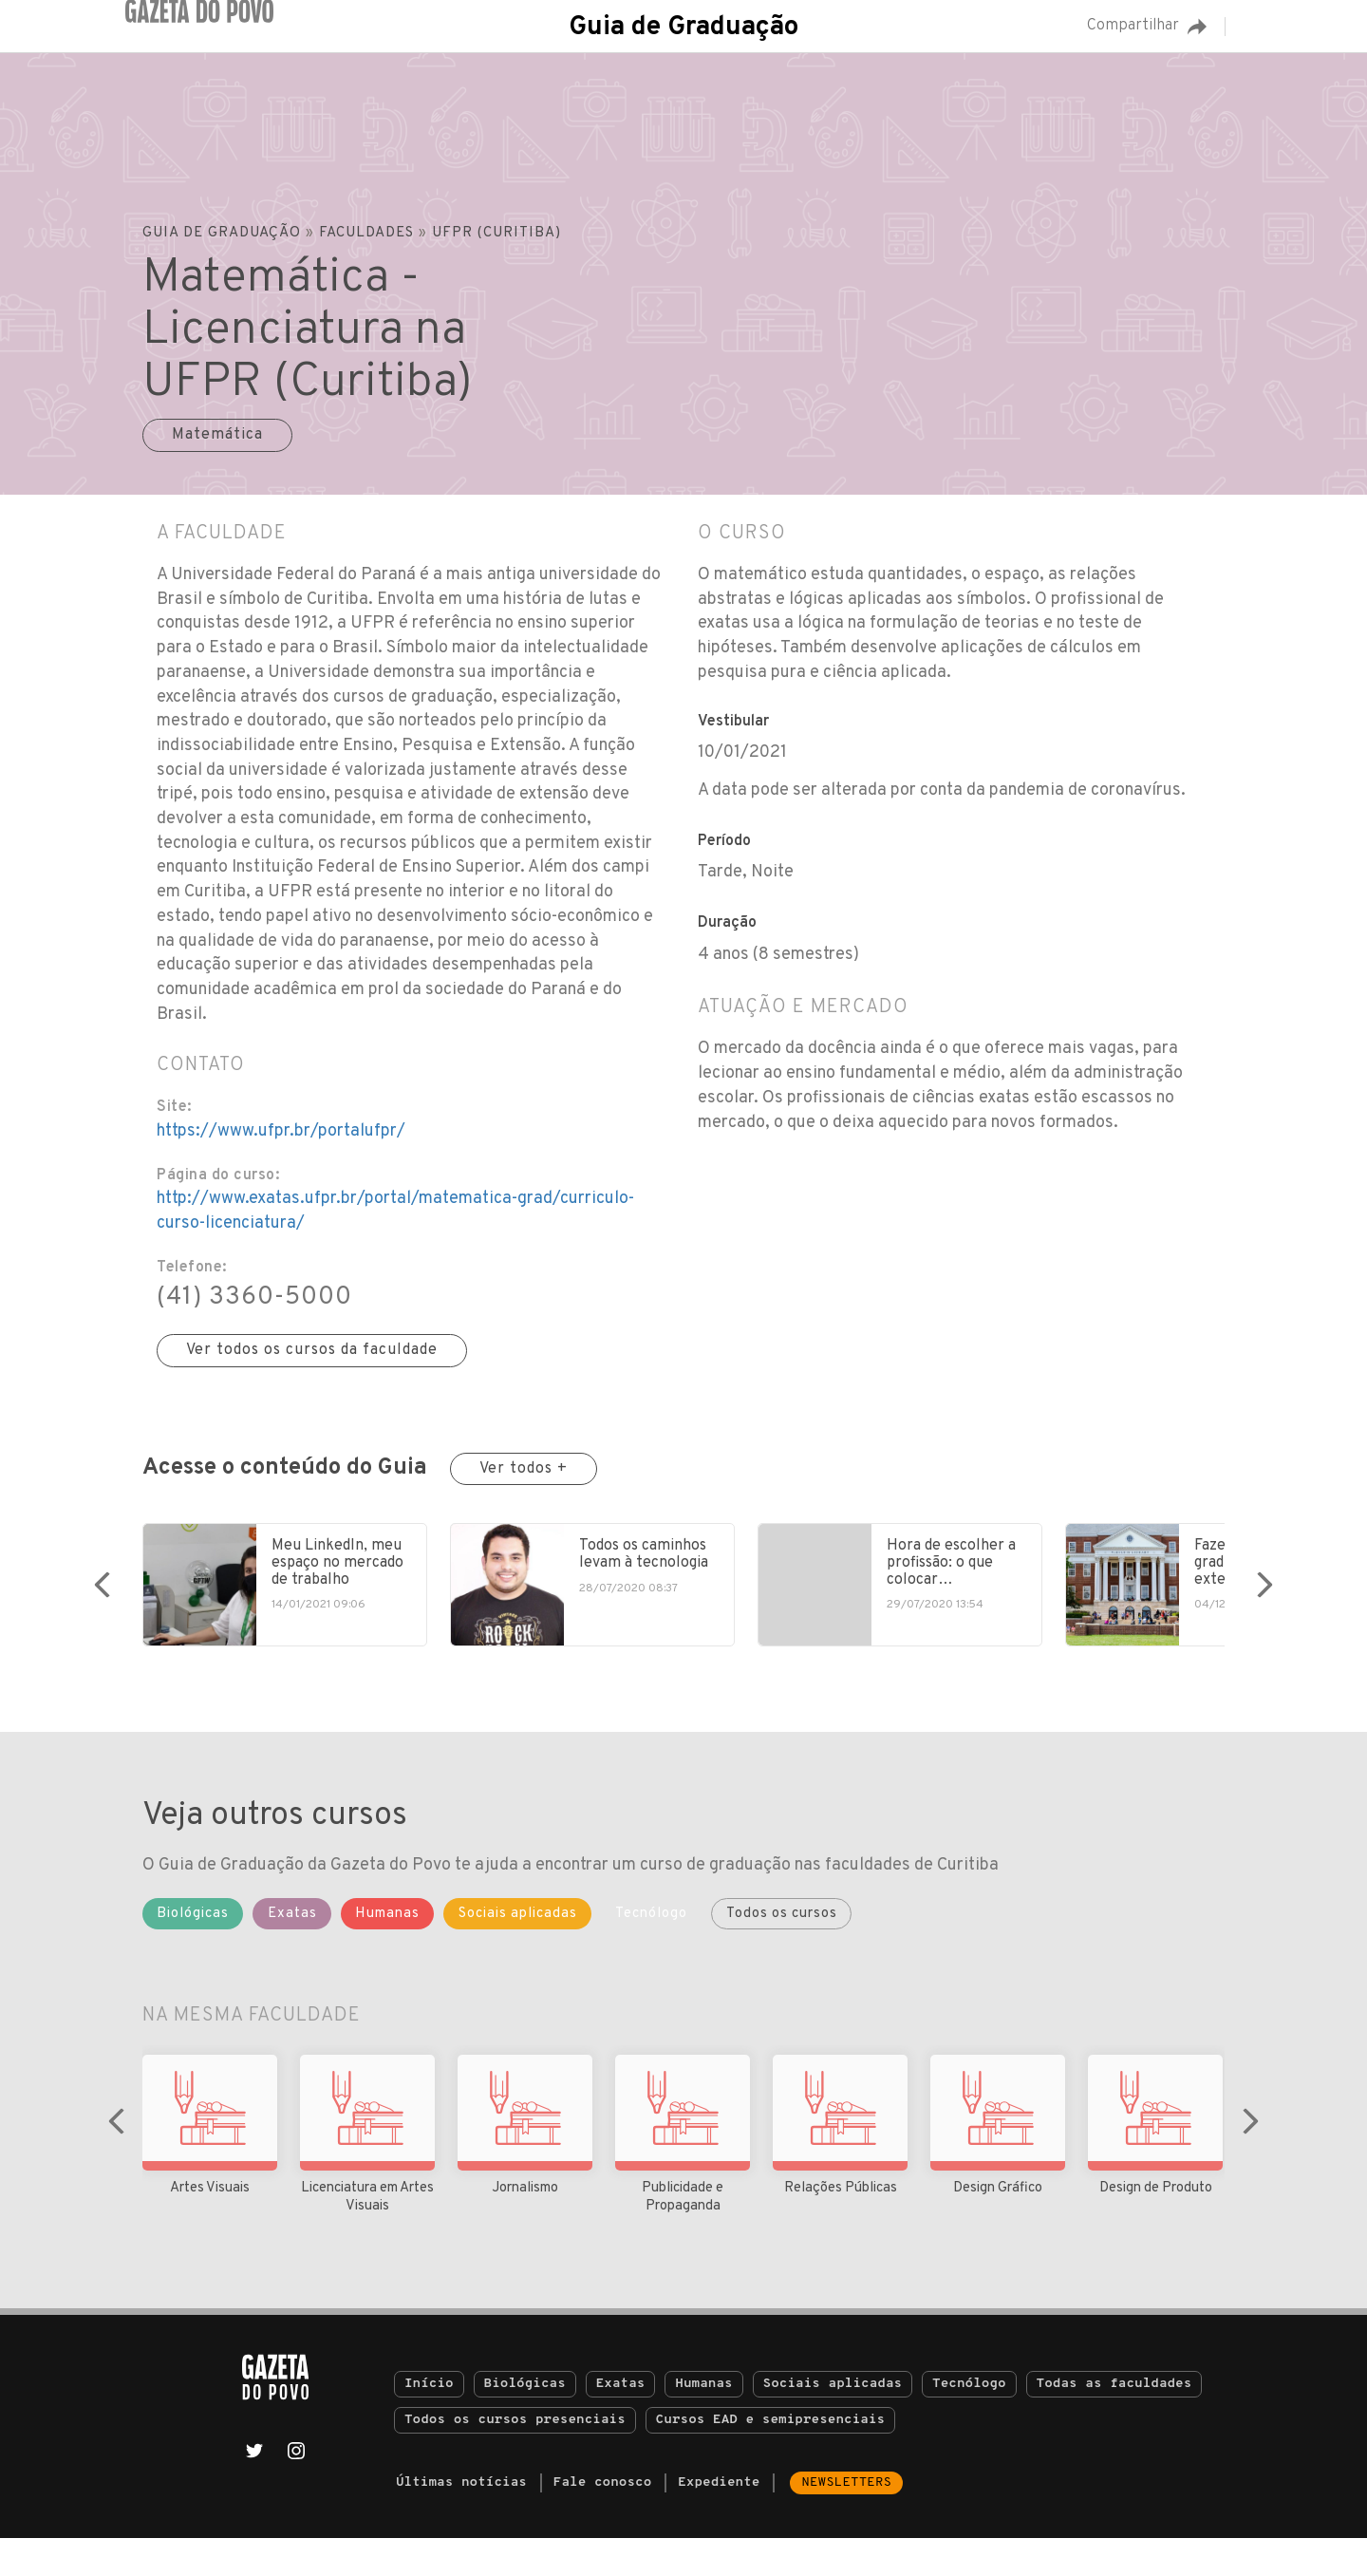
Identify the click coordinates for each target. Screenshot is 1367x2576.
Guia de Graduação (683, 27)
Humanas (703, 2422)
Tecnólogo (969, 2422)
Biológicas (525, 2422)
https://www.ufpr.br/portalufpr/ (281, 1131)
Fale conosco (602, 2520)
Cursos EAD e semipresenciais (770, 2458)
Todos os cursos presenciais (515, 2458)
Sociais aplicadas (833, 2422)
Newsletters (846, 2520)
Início (429, 2422)
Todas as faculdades (1114, 2422)
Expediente (718, 2520)
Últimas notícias (461, 2520)
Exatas (621, 2422)
